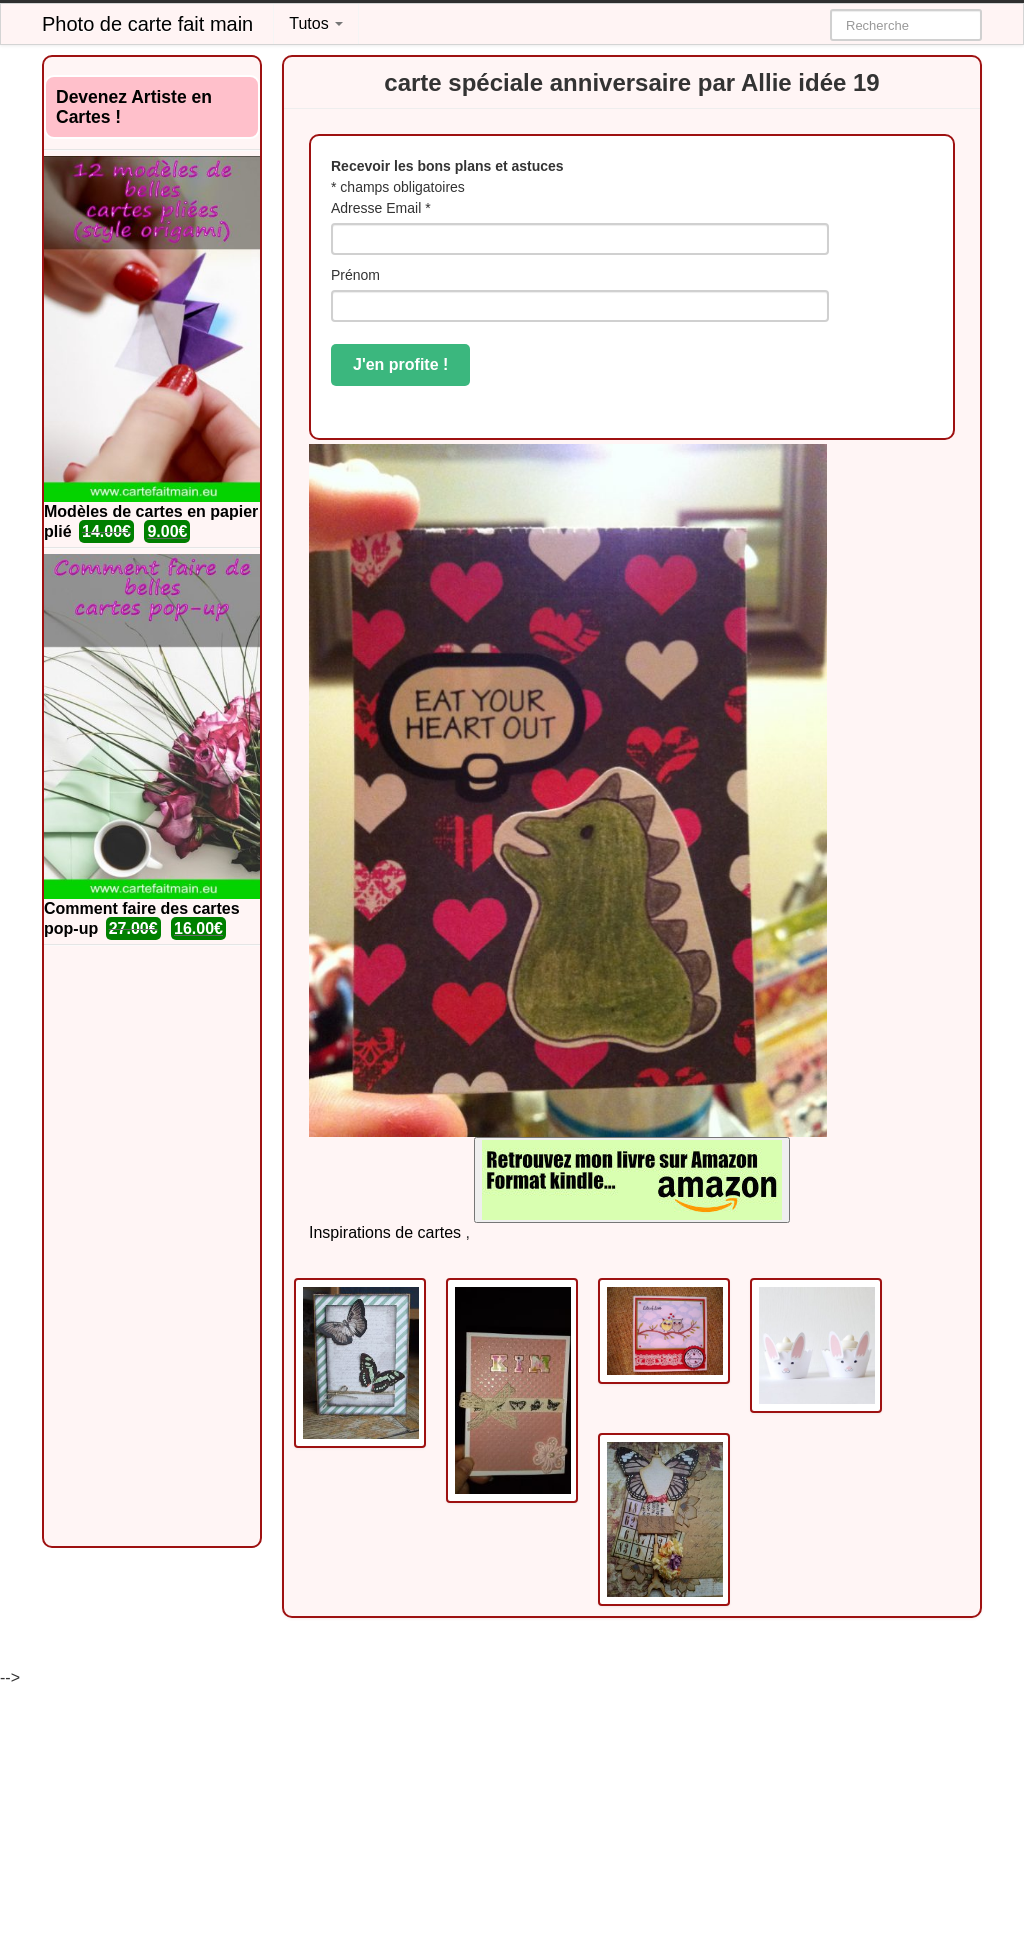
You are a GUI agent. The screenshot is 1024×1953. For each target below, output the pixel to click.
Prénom (355, 275)
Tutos (316, 23)
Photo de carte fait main (147, 24)
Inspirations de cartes (385, 1232)
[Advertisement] (152, 1246)
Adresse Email (381, 208)
